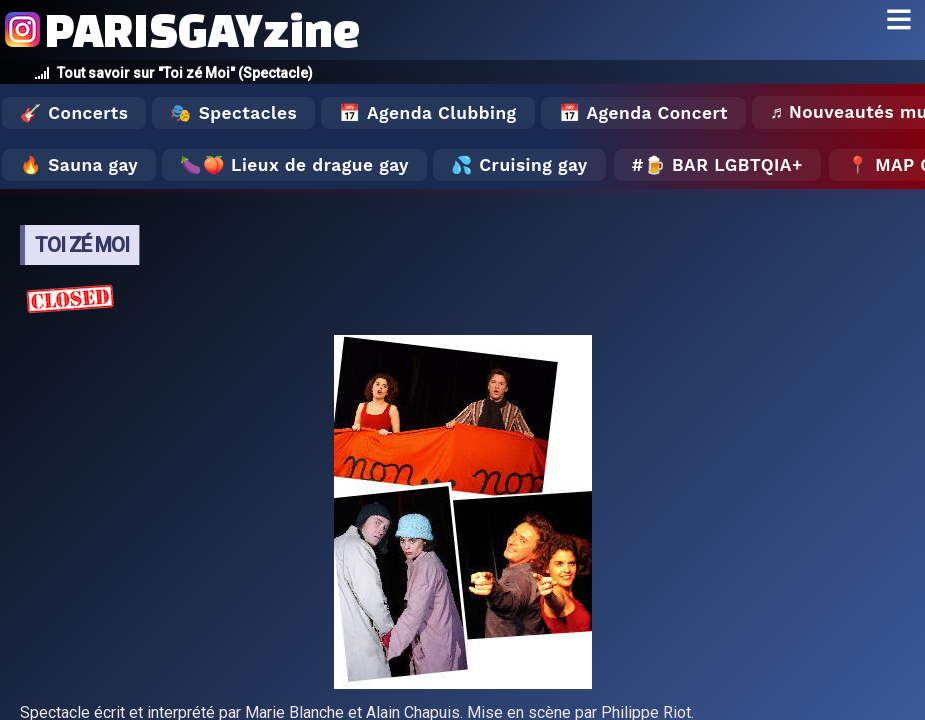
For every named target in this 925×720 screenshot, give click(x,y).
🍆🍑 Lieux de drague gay (294, 165)
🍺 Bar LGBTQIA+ (723, 165)
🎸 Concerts (74, 113)
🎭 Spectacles (233, 113)
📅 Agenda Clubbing (427, 113)
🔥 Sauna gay (79, 165)
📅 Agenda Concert (643, 113)
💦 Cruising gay (519, 165)
